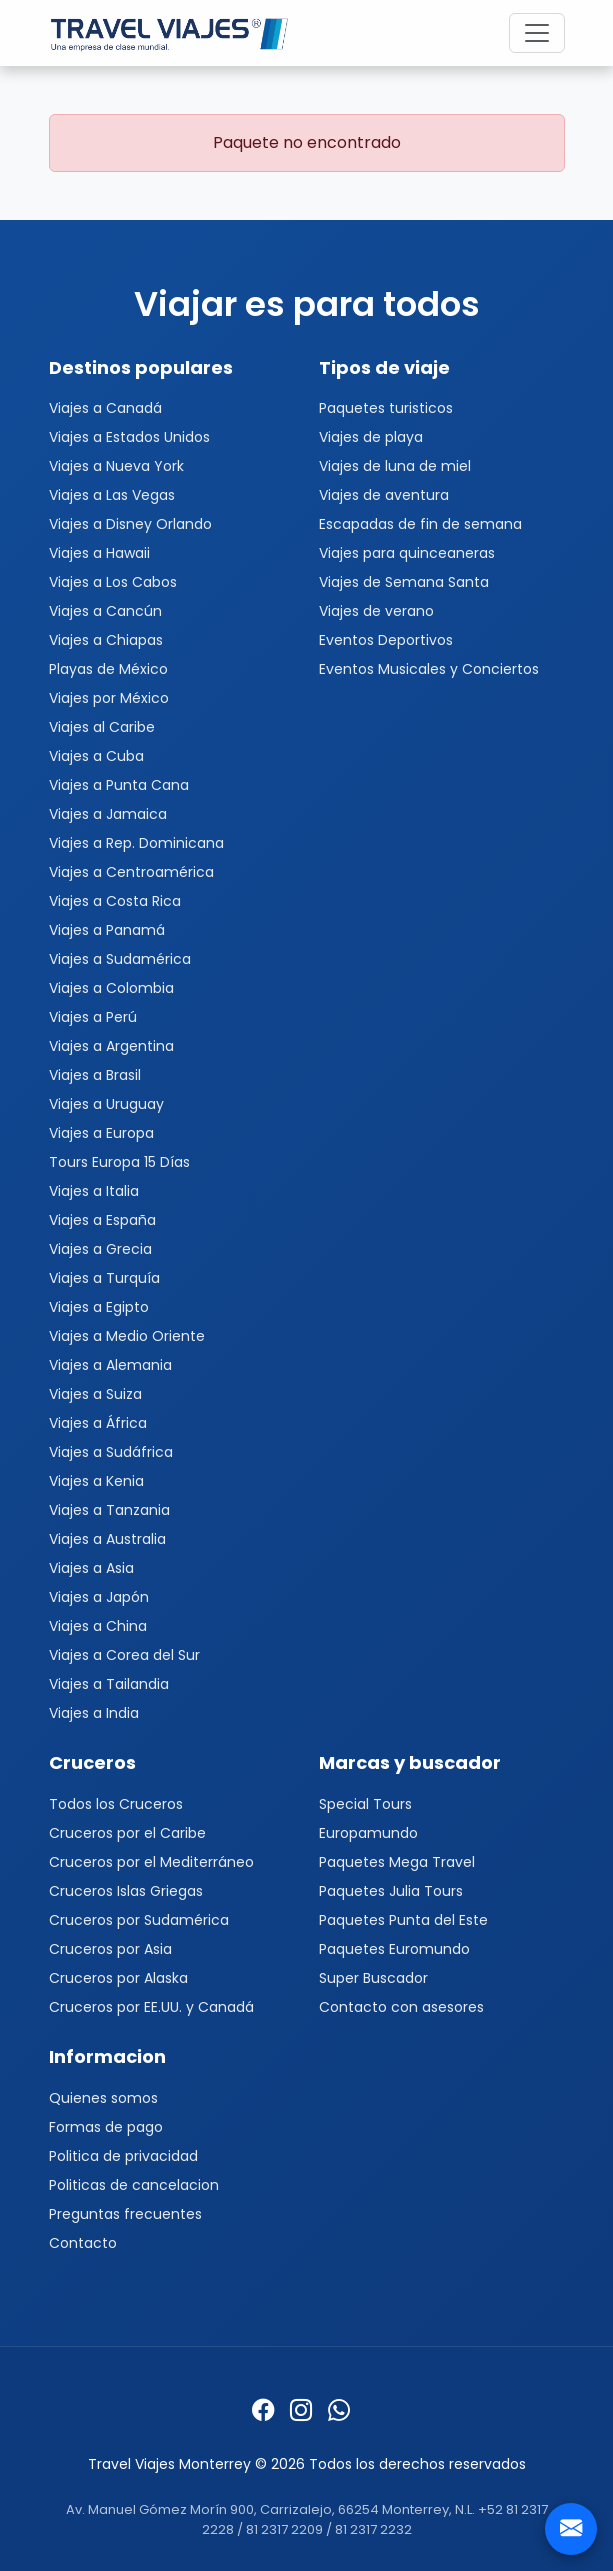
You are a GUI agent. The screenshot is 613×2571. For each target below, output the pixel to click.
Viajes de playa (371, 437)
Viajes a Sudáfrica (111, 1452)
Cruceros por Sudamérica (139, 1920)
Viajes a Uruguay (106, 1104)
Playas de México (108, 669)
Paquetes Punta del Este (403, 1920)
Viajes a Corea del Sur (124, 1655)
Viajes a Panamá (107, 930)
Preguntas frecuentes (125, 2214)
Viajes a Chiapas (106, 640)
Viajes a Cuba (96, 756)
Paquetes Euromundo (394, 1949)
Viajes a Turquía (104, 1278)
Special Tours (365, 1804)
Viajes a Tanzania (109, 1510)
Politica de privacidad (123, 2156)
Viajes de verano (376, 611)
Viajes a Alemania (110, 1365)
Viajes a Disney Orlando (130, 524)
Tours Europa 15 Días (119, 1162)
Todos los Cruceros (116, 1804)
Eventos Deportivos (386, 640)
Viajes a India (94, 1713)
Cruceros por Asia (110, 1949)
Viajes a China (98, 1626)
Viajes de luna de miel (395, 466)
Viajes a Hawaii (99, 553)
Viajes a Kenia (96, 1481)
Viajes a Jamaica (108, 814)
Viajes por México (109, 698)
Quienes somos (103, 2098)
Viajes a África (98, 1423)
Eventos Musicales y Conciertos (429, 669)
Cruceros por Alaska (118, 1978)
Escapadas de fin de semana (420, 524)
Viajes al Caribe (102, 727)
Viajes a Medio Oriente (127, 1336)
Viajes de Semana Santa (404, 582)
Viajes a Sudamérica (120, 959)
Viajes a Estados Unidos (129, 437)
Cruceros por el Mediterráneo (151, 1862)
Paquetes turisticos (386, 408)
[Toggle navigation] (537, 33)
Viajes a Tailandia (109, 1684)
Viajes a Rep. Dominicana (136, 843)
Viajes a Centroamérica (131, 872)
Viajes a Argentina (111, 1046)
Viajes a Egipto (99, 1307)
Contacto (83, 2243)
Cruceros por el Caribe (127, 1833)
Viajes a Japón (99, 1597)
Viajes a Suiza (95, 1394)
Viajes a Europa (101, 1133)
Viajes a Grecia (100, 1249)
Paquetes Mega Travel (397, 1862)
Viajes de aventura (384, 495)
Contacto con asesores (401, 2007)
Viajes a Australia (107, 1539)
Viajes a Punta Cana (119, 785)
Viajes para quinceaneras (407, 553)
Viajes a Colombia (111, 988)
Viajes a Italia (94, 1191)
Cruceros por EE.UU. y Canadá (151, 2007)
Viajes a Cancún (105, 611)
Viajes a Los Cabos (113, 582)
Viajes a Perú (93, 1017)
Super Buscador (373, 1978)
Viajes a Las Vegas (112, 495)
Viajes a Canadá (105, 408)
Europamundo (368, 1833)
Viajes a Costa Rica (115, 901)
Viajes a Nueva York (116, 466)
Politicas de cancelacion (134, 2185)
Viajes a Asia (91, 1568)
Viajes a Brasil (95, 1075)
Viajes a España (102, 1220)
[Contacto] (571, 2529)
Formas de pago (106, 2127)
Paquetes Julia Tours (391, 1891)
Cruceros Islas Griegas (126, 1891)
